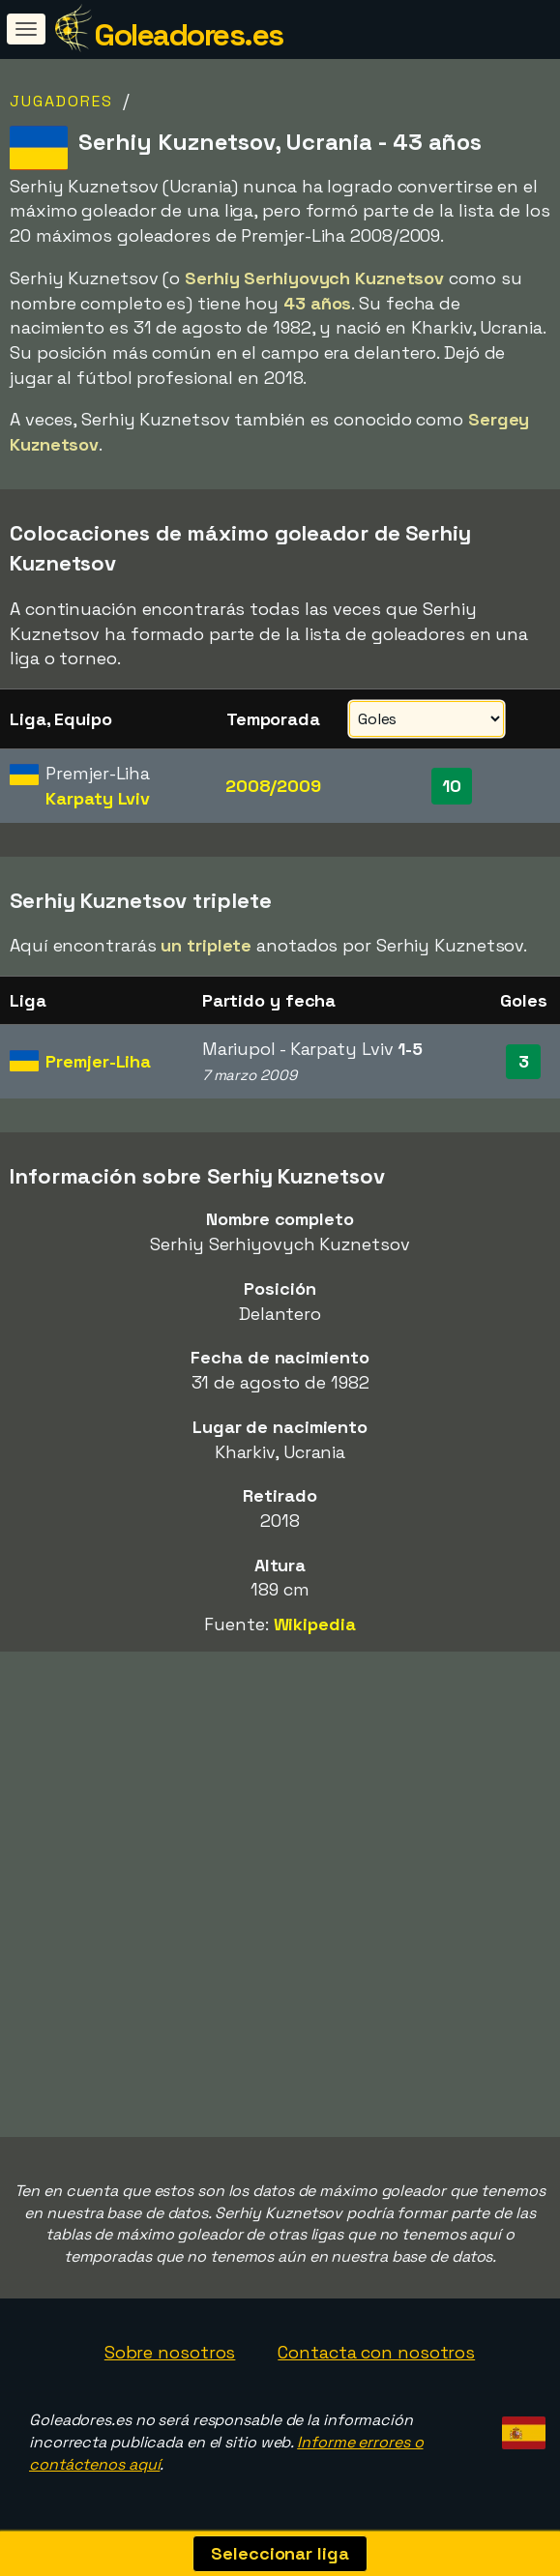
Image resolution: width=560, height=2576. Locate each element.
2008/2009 (273, 786)
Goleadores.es (188, 34)
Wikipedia (315, 1624)
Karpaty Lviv (97, 798)
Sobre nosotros (170, 2352)
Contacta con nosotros (376, 2352)
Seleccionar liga (279, 2553)
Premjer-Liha (98, 1061)
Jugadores (61, 101)
